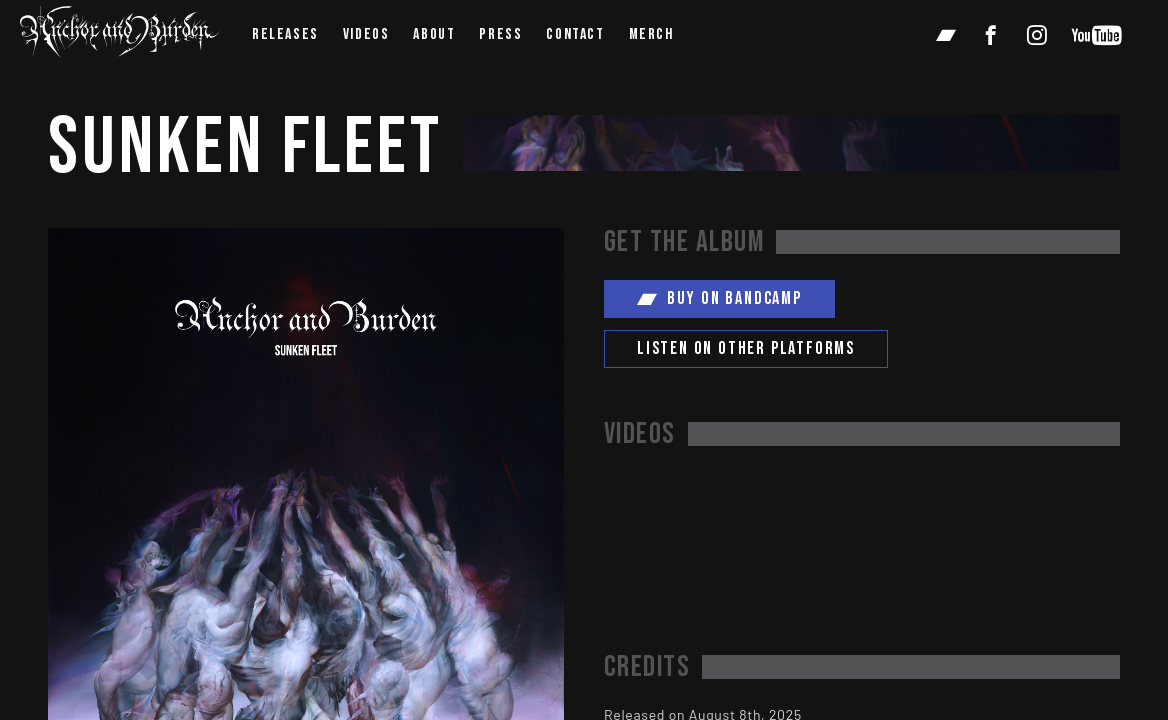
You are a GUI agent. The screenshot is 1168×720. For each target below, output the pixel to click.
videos (366, 34)
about (434, 34)
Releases (285, 34)
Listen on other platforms (746, 348)
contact (575, 34)
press (500, 34)
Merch (651, 34)
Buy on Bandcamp (719, 298)
